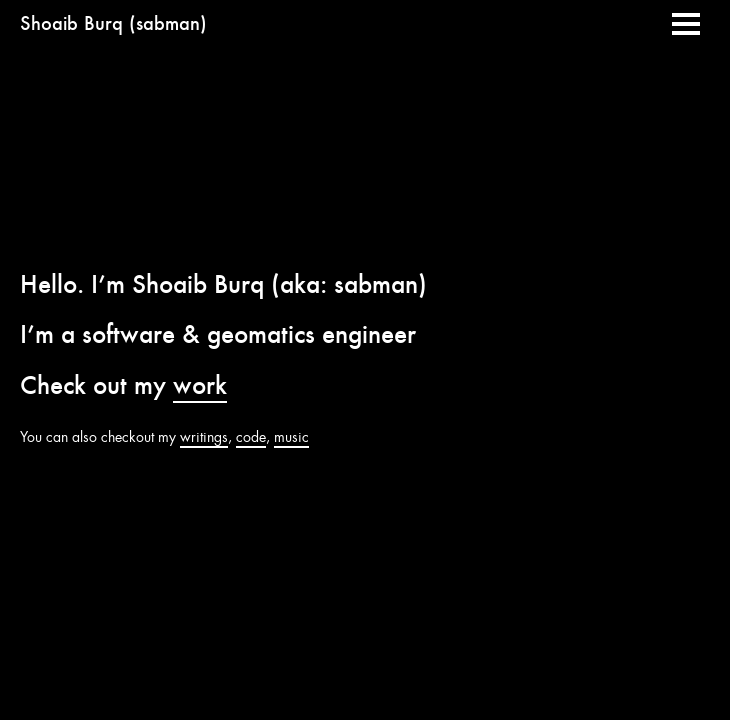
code (251, 437)
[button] (686, 24)
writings (204, 437)
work (200, 385)
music (291, 437)
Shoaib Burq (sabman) (113, 23)
